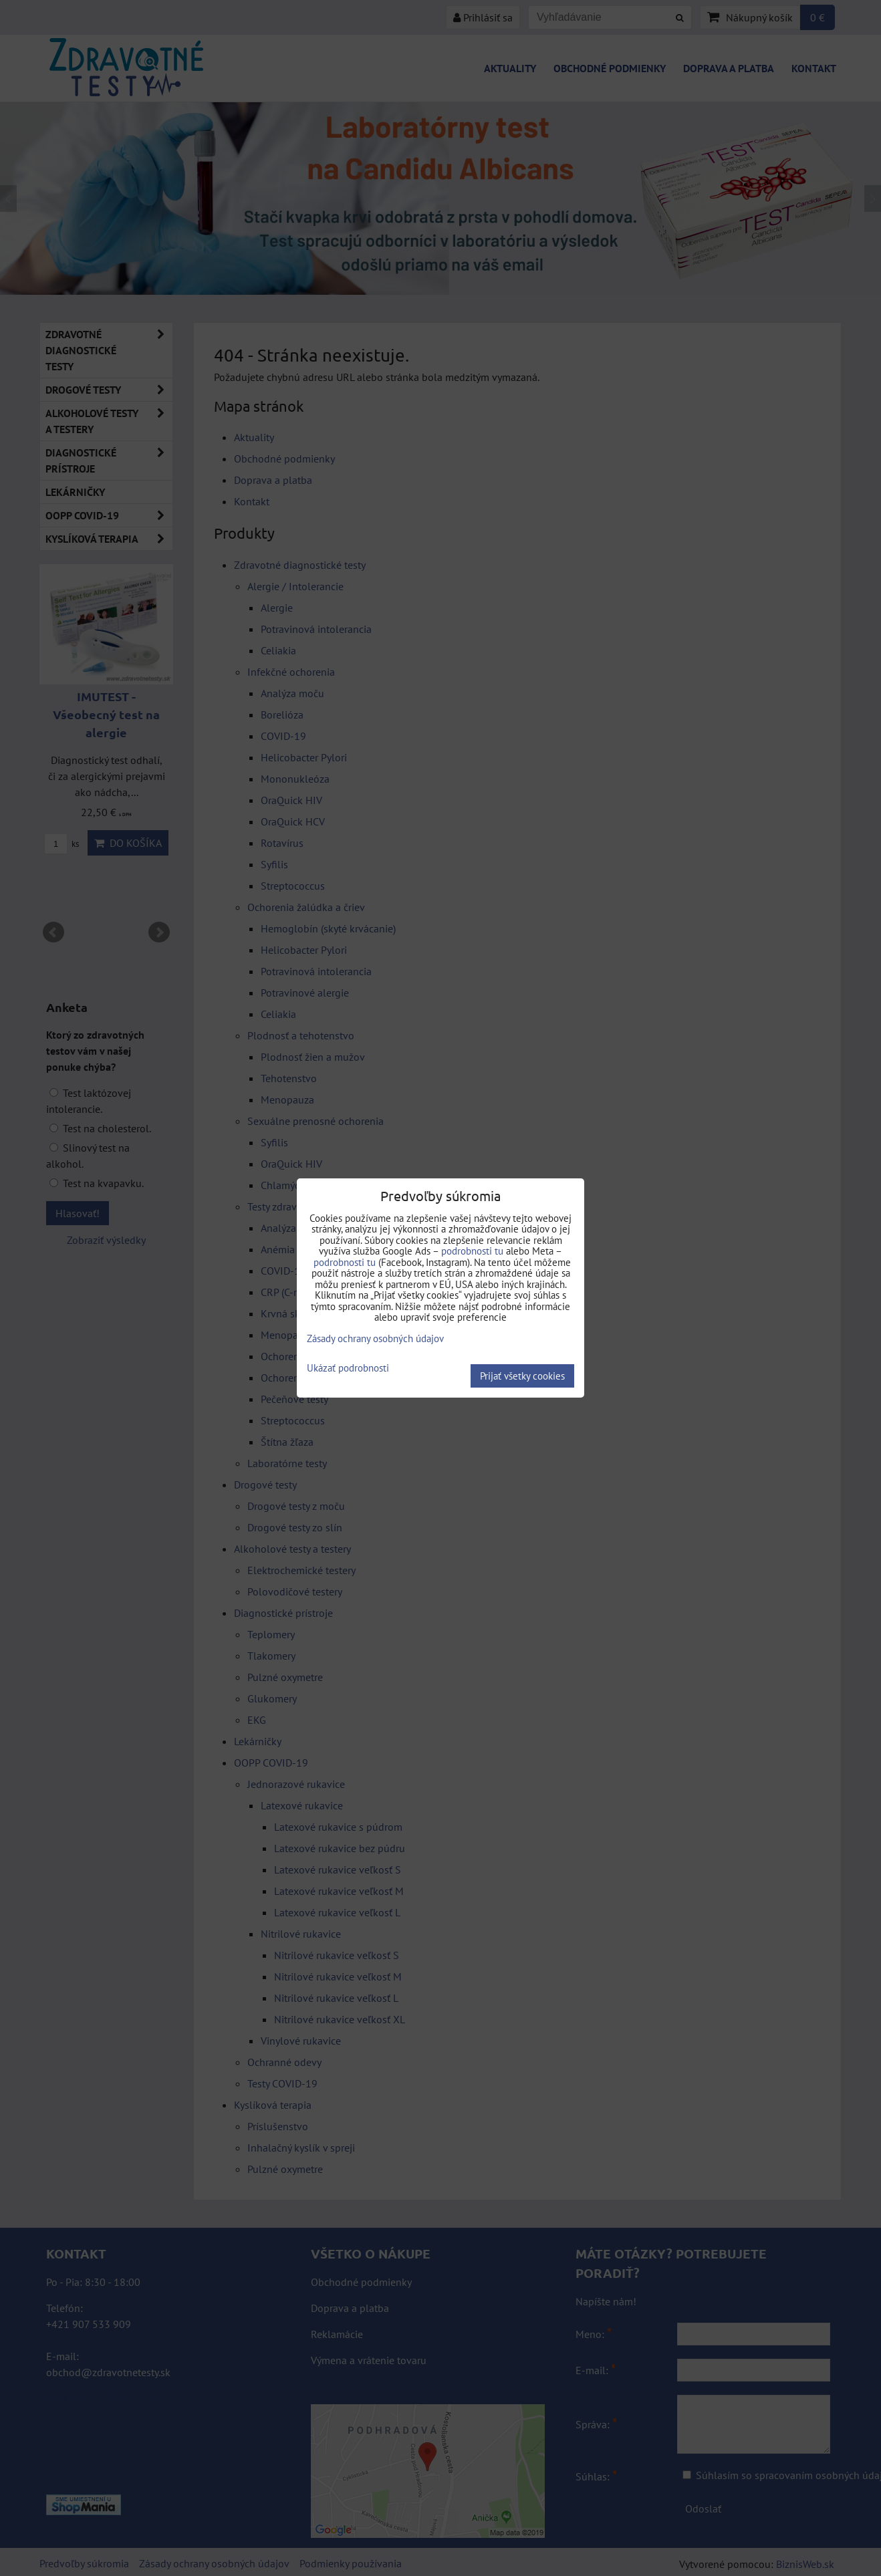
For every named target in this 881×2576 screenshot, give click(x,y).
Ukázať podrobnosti (348, 1368)
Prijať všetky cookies (522, 1376)
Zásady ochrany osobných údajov (375, 1338)
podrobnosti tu (472, 1251)
